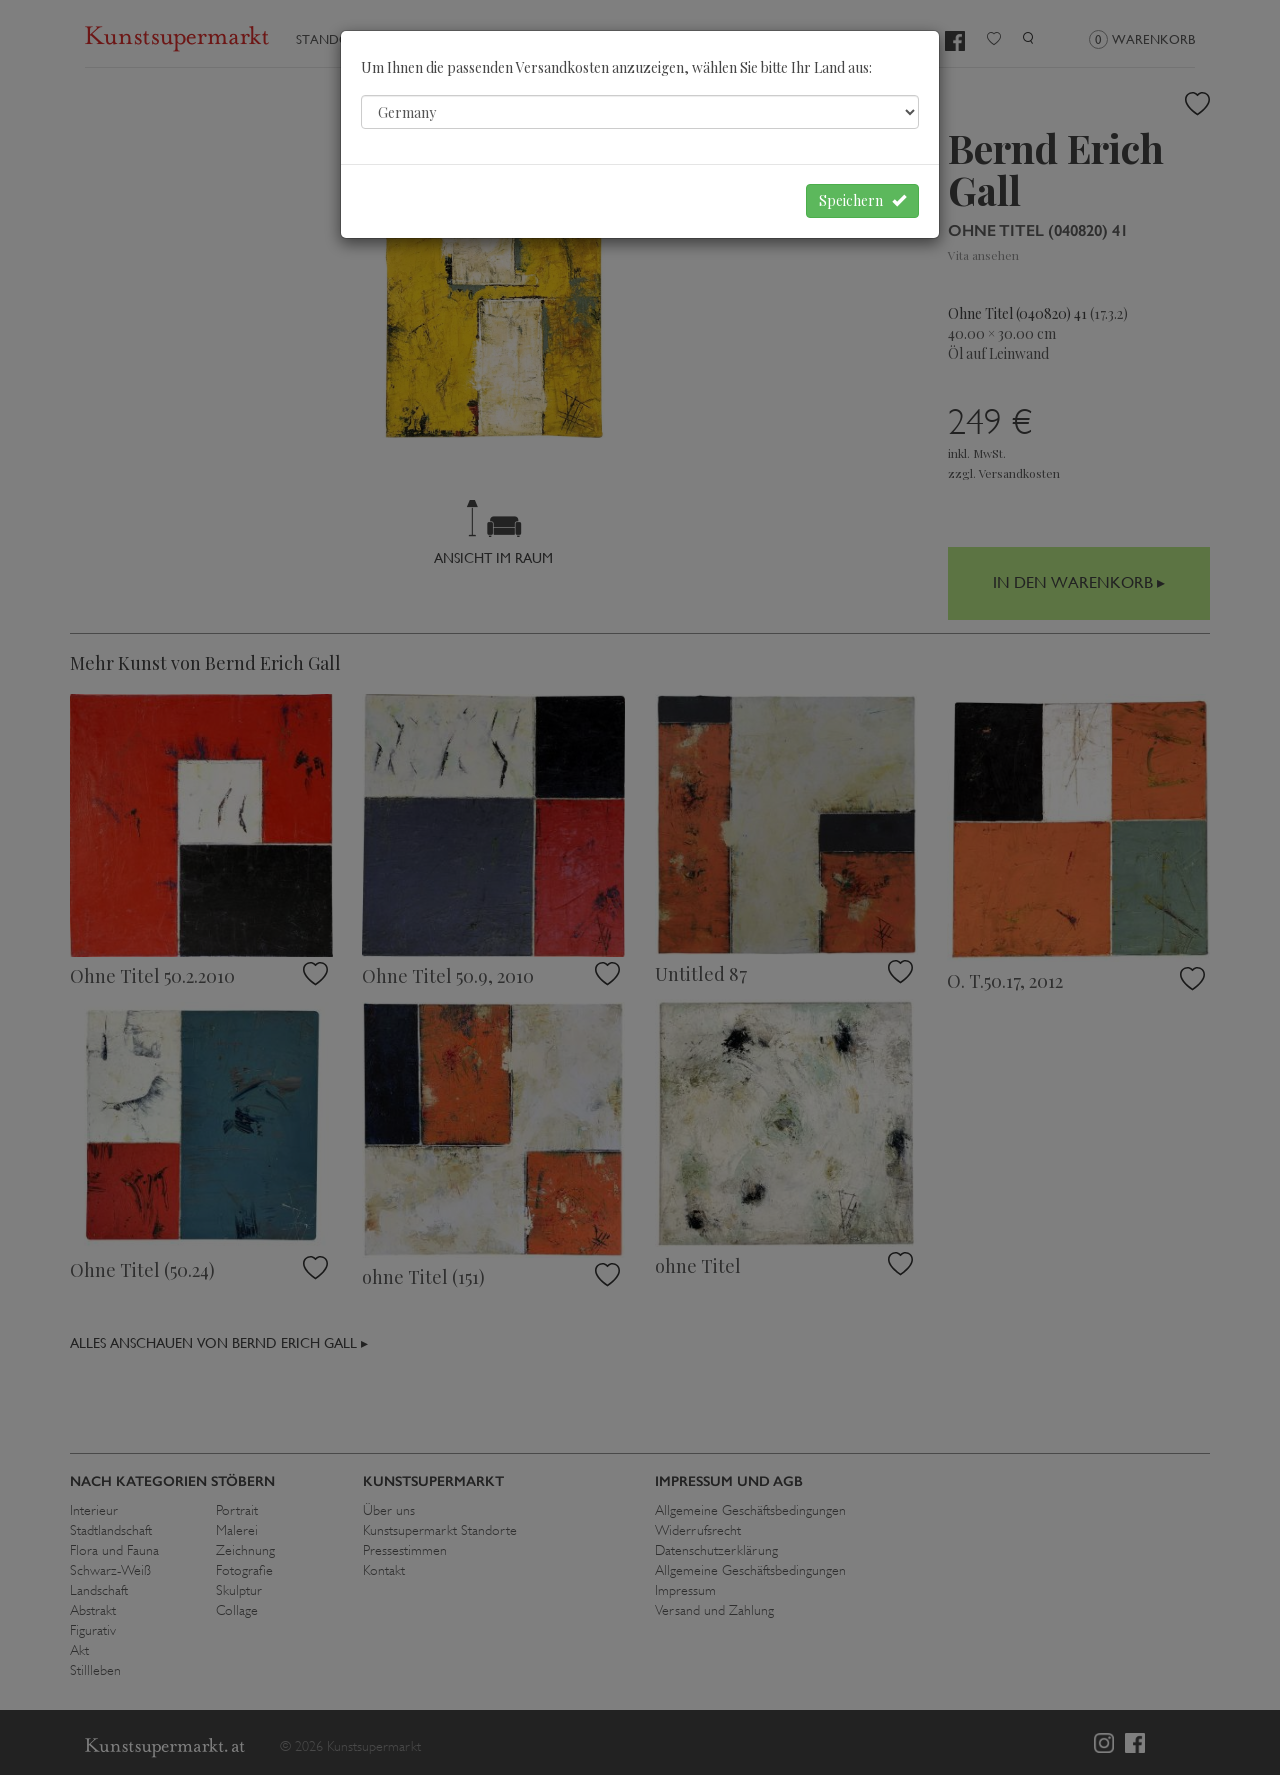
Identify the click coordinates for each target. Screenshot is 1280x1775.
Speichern (862, 200)
